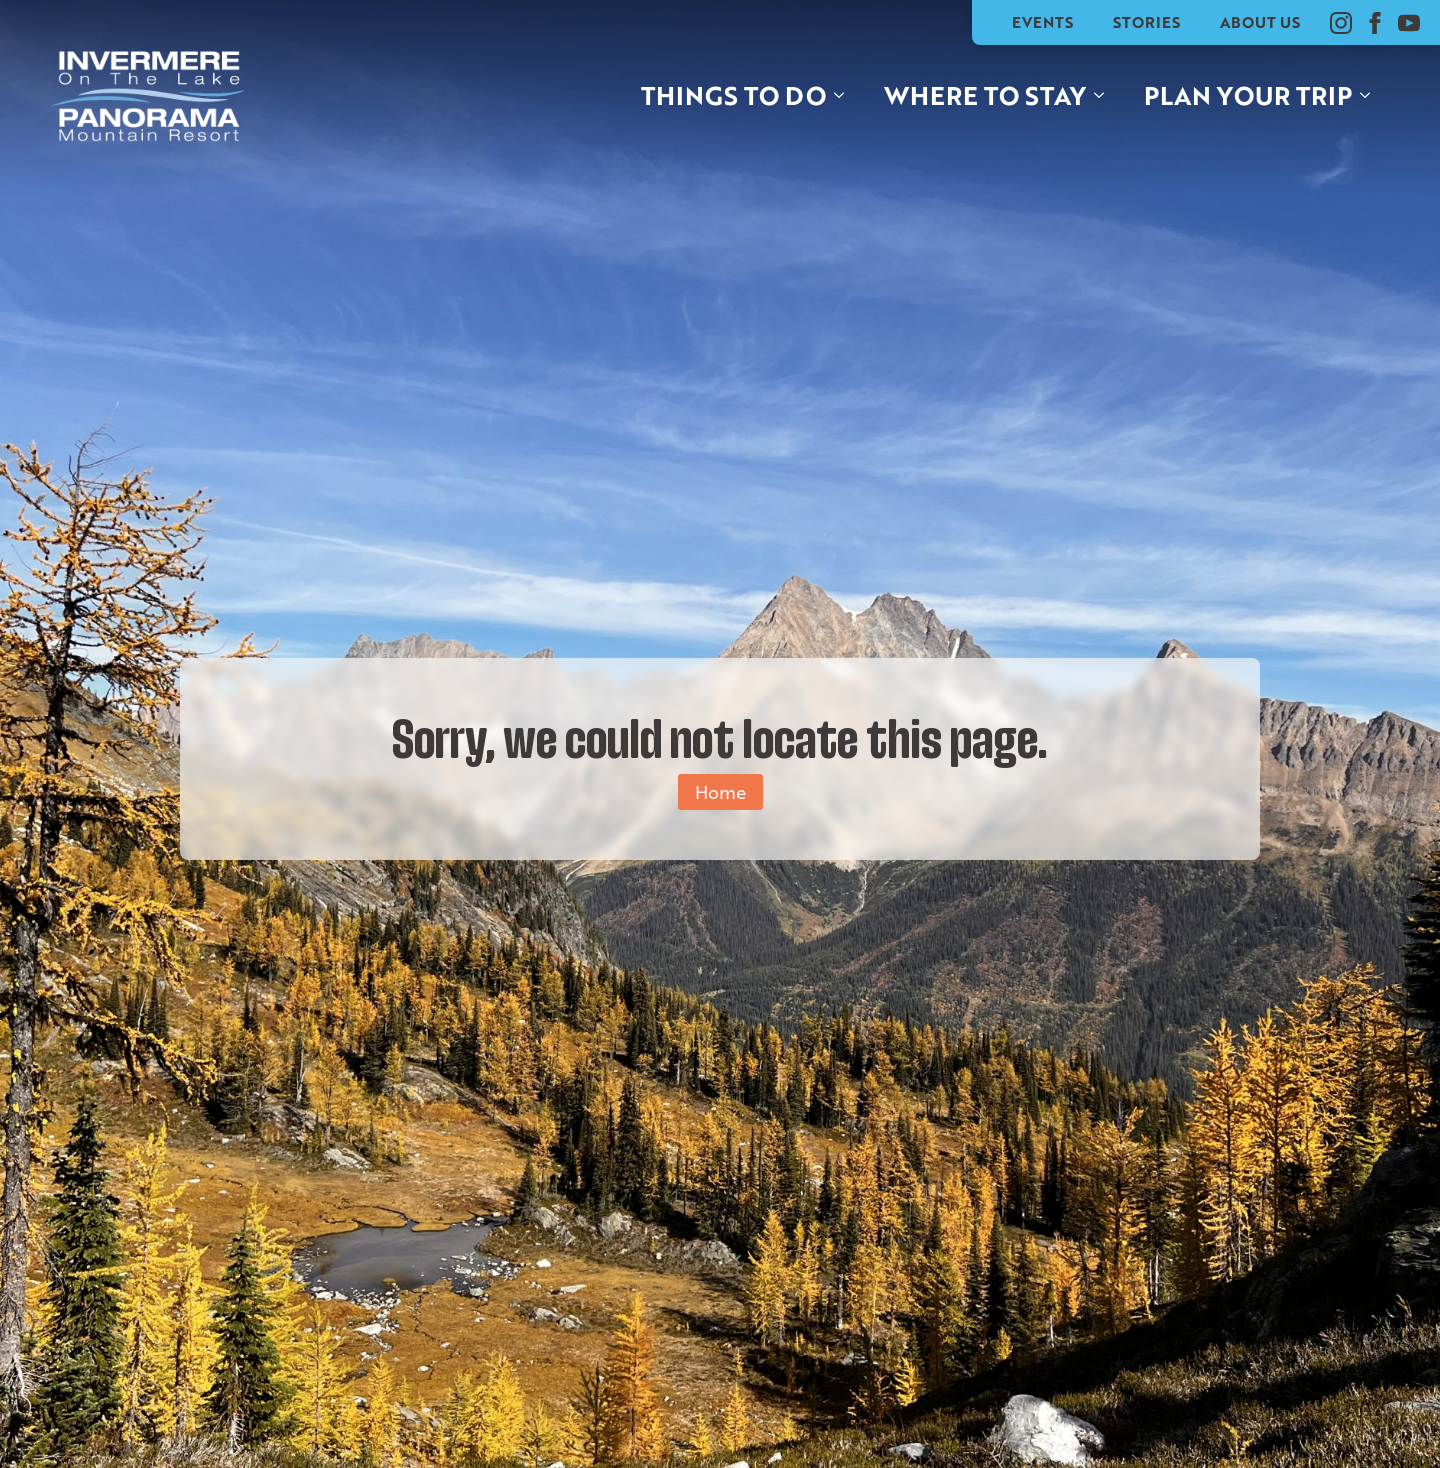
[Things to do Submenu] (845, 95)
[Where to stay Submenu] (1105, 95)
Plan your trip (1248, 95)
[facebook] (1375, 23)
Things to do (733, 95)
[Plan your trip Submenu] (1371, 95)
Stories (1146, 22)
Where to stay (985, 95)
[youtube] (1409, 23)
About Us (1260, 22)
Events (1042, 22)
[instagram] (1341, 23)
